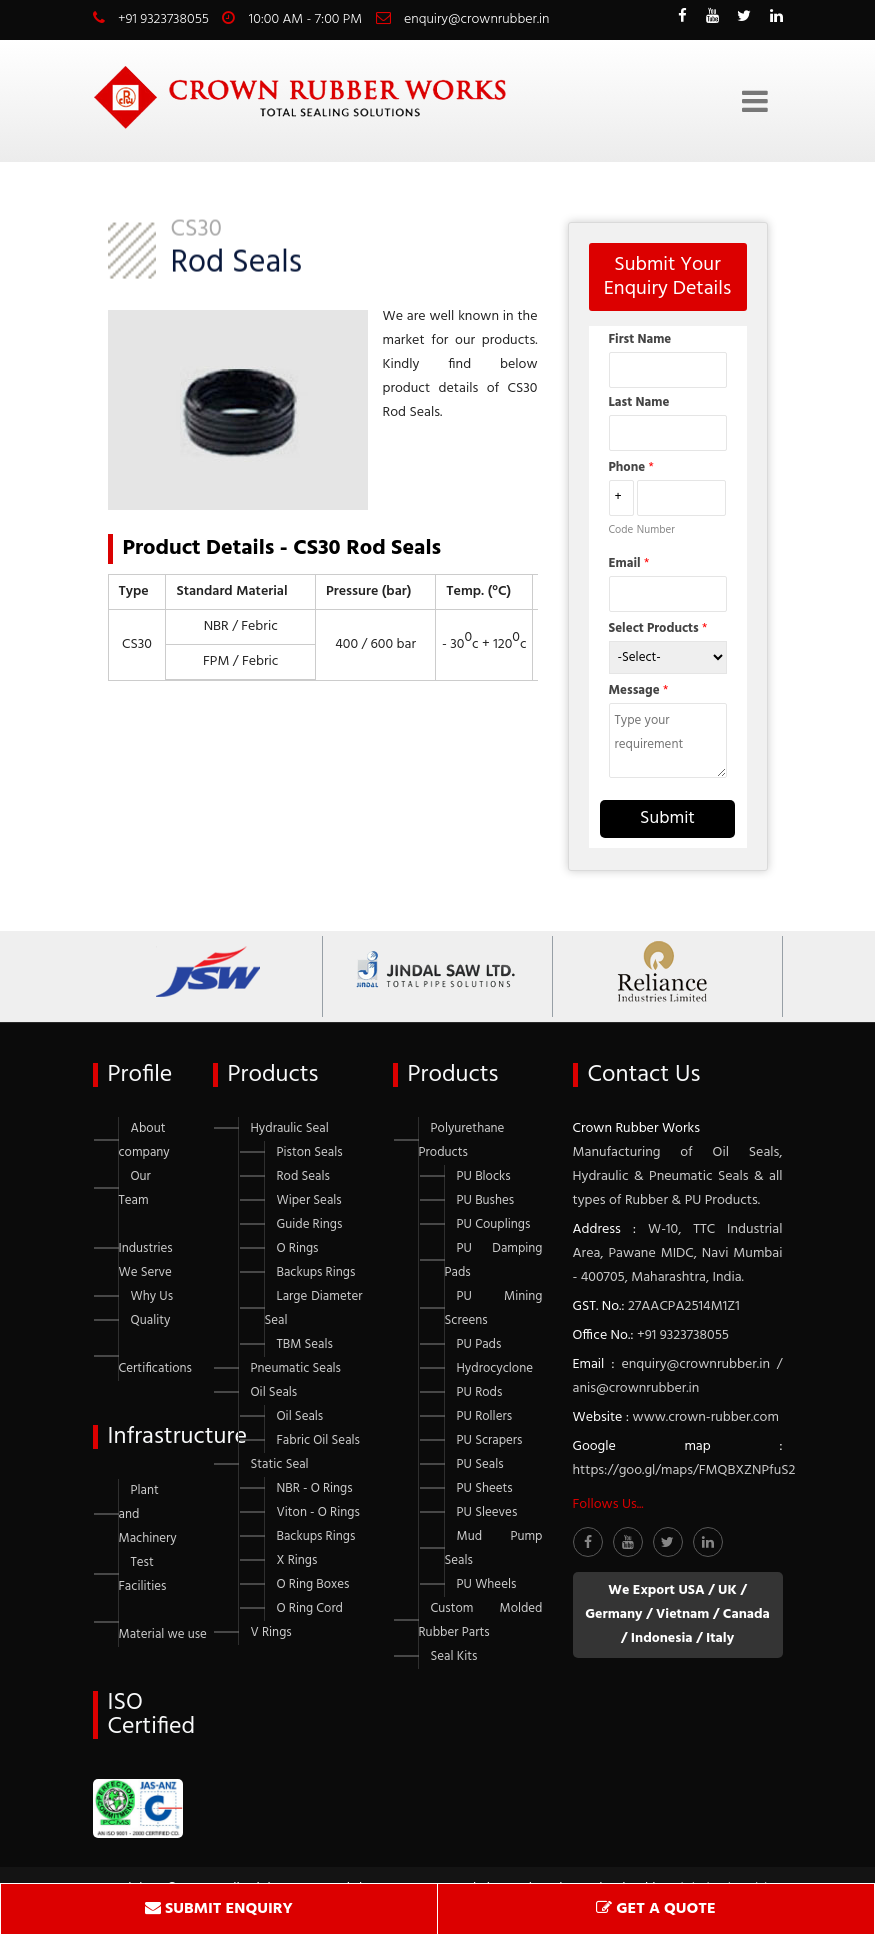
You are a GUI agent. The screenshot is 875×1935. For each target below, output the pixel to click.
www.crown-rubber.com (706, 1417)
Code (621, 530)
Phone (631, 467)
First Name (640, 339)
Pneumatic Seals (296, 1368)
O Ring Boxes (313, 1584)
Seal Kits (454, 1656)
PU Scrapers (490, 1440)
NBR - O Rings (315, 1488)
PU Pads (479, 1344)
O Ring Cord (310, 1608)
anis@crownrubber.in (636, 1388)
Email (629, 563)
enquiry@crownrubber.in (476, 19)
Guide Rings (310, 1224)
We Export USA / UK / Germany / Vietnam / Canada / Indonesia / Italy (677, 1614)
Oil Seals (274, 1392)
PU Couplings (494, 1224)
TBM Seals (305, 1344)
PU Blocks (484, 1176)
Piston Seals (310, 1152)
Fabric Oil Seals (318, 1440)
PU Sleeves (487, 1512)
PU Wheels (487, 1584)
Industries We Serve (146, 1260)
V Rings (271, 1632)
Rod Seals (303, 1176)
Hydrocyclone (495, 1368)
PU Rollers (485, 1416)
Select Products (658, 628)
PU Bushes (486, 1200)
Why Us (152, 1296)
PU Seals (480, 1464)
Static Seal (280, 1464)
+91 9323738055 (163, 19)
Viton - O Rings (318, 1512)
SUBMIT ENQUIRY (219, 1909)
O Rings (298, 1248)
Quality (151, 1320)
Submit (667, 818)
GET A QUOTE (655, 1909)
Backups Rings (316, 1272)
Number (656, 530)
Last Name (639, 402)
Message (639, 690)
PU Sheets (485, 1488)
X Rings (297, 1560)
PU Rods (480, 1392)
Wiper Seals (309, 1200)
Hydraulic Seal (290, 1128)
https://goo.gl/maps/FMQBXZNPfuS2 (684, 1470)
